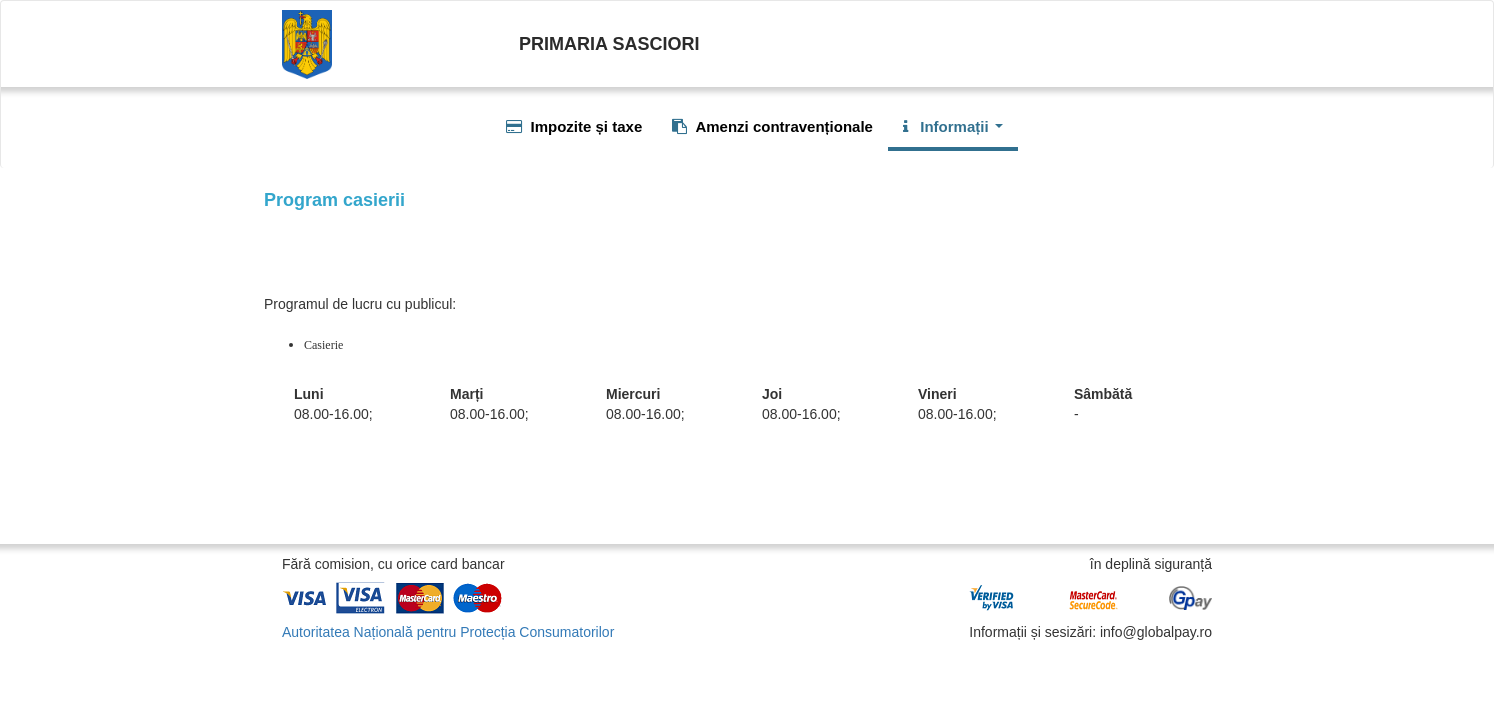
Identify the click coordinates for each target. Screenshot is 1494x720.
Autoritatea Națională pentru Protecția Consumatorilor (448, 632)
